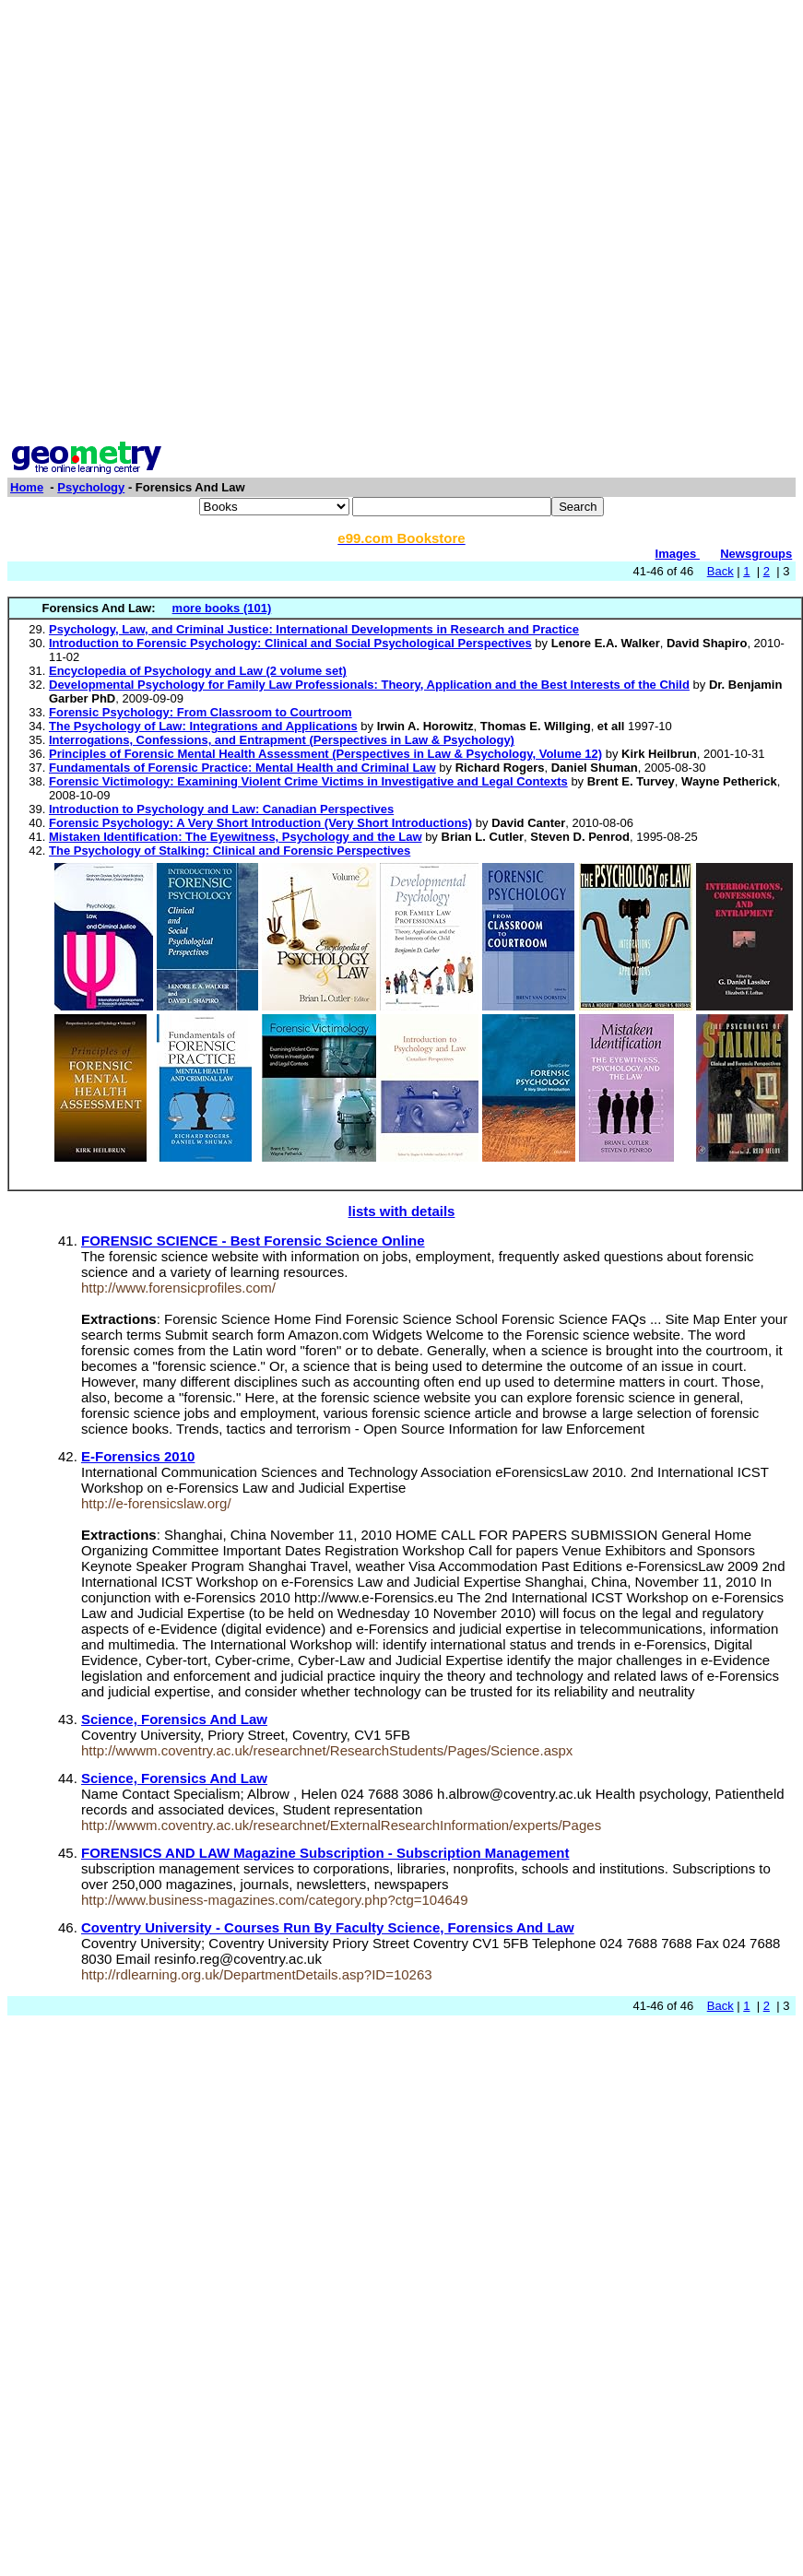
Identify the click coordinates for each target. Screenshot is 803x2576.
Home (26, 487)
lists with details (401, 1211)
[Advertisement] (398, 222)
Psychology (90, 487)
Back (720, 571)
